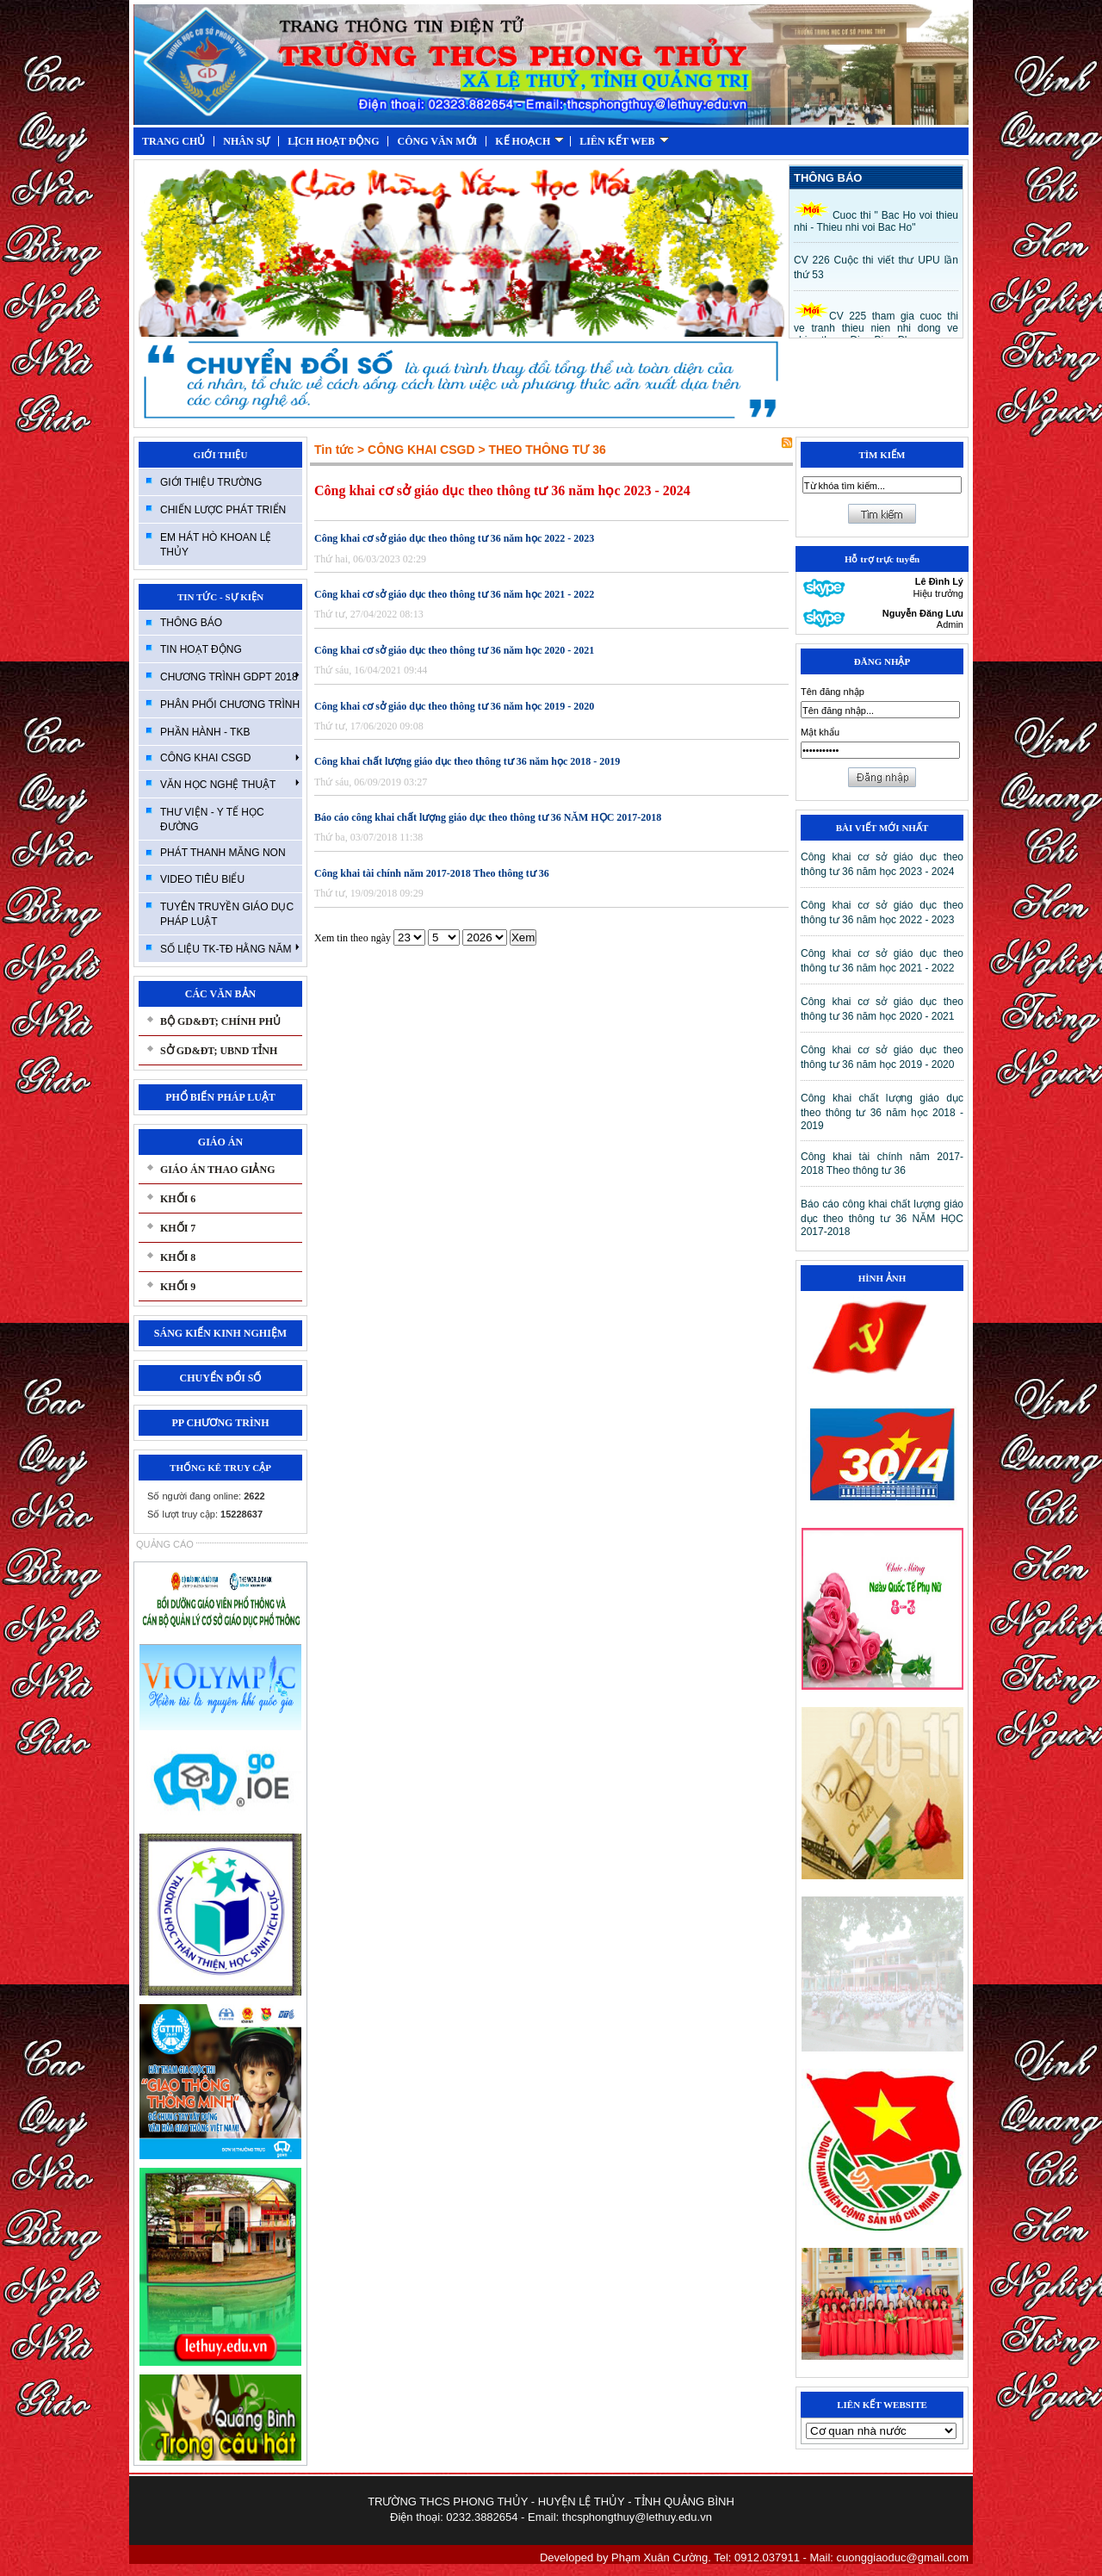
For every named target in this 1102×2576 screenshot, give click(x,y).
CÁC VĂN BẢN (220, 994)
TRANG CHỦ (173, 141)
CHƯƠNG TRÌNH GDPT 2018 (230, 676)
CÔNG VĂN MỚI (437, 141)
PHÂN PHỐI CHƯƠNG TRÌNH (230, 704)
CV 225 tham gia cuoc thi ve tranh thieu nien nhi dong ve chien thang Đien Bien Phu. (876, 328)
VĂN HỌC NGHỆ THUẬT (230, 784)
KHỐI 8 (177, 1257)
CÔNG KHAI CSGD (230, 758)
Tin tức (334, 449)
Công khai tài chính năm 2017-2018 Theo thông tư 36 (431, 873)
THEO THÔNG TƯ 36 (546, 449)
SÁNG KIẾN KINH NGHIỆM (220, 1333)
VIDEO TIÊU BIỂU (202, 879)
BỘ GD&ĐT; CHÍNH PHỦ (220, 1021)
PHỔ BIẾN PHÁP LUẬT (220, 1097)
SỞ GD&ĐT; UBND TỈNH (218, 1051)
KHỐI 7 (177, 1228)
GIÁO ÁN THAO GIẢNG (217, 1170)
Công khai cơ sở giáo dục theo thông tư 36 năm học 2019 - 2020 (454, 706)
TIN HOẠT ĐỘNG (201, 649)
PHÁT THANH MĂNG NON (223, 853)
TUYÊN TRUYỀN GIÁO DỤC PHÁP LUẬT (227, 914)
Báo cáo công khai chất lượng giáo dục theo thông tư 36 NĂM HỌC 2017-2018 (487, 817)
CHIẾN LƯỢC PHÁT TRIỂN (223, 510)
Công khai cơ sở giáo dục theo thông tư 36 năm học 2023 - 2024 (502, 490)
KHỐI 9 (177, 1287)
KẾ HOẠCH (529, 141)
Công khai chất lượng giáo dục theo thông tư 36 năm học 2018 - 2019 (467, 761)
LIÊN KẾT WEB (623, 141)
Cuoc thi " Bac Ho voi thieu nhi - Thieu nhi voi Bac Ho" (876, 221)
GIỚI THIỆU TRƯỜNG (211, 482)
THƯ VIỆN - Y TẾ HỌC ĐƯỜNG (212, 819)
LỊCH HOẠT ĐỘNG (333, 141)
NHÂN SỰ (246, 141)
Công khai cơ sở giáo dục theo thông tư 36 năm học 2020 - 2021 (454, 650)
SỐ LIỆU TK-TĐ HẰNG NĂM (230, 948)
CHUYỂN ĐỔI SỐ (220, 1378)
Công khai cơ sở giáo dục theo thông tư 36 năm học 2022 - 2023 (454, 538)
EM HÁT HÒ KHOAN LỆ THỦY (215, 544)
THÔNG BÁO (191, 623)
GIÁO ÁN (220, 1142)
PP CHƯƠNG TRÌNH (220, 1423)
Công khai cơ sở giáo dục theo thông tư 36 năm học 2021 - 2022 (454, 594)
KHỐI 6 (177, 1199)
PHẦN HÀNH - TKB (205, 732)
